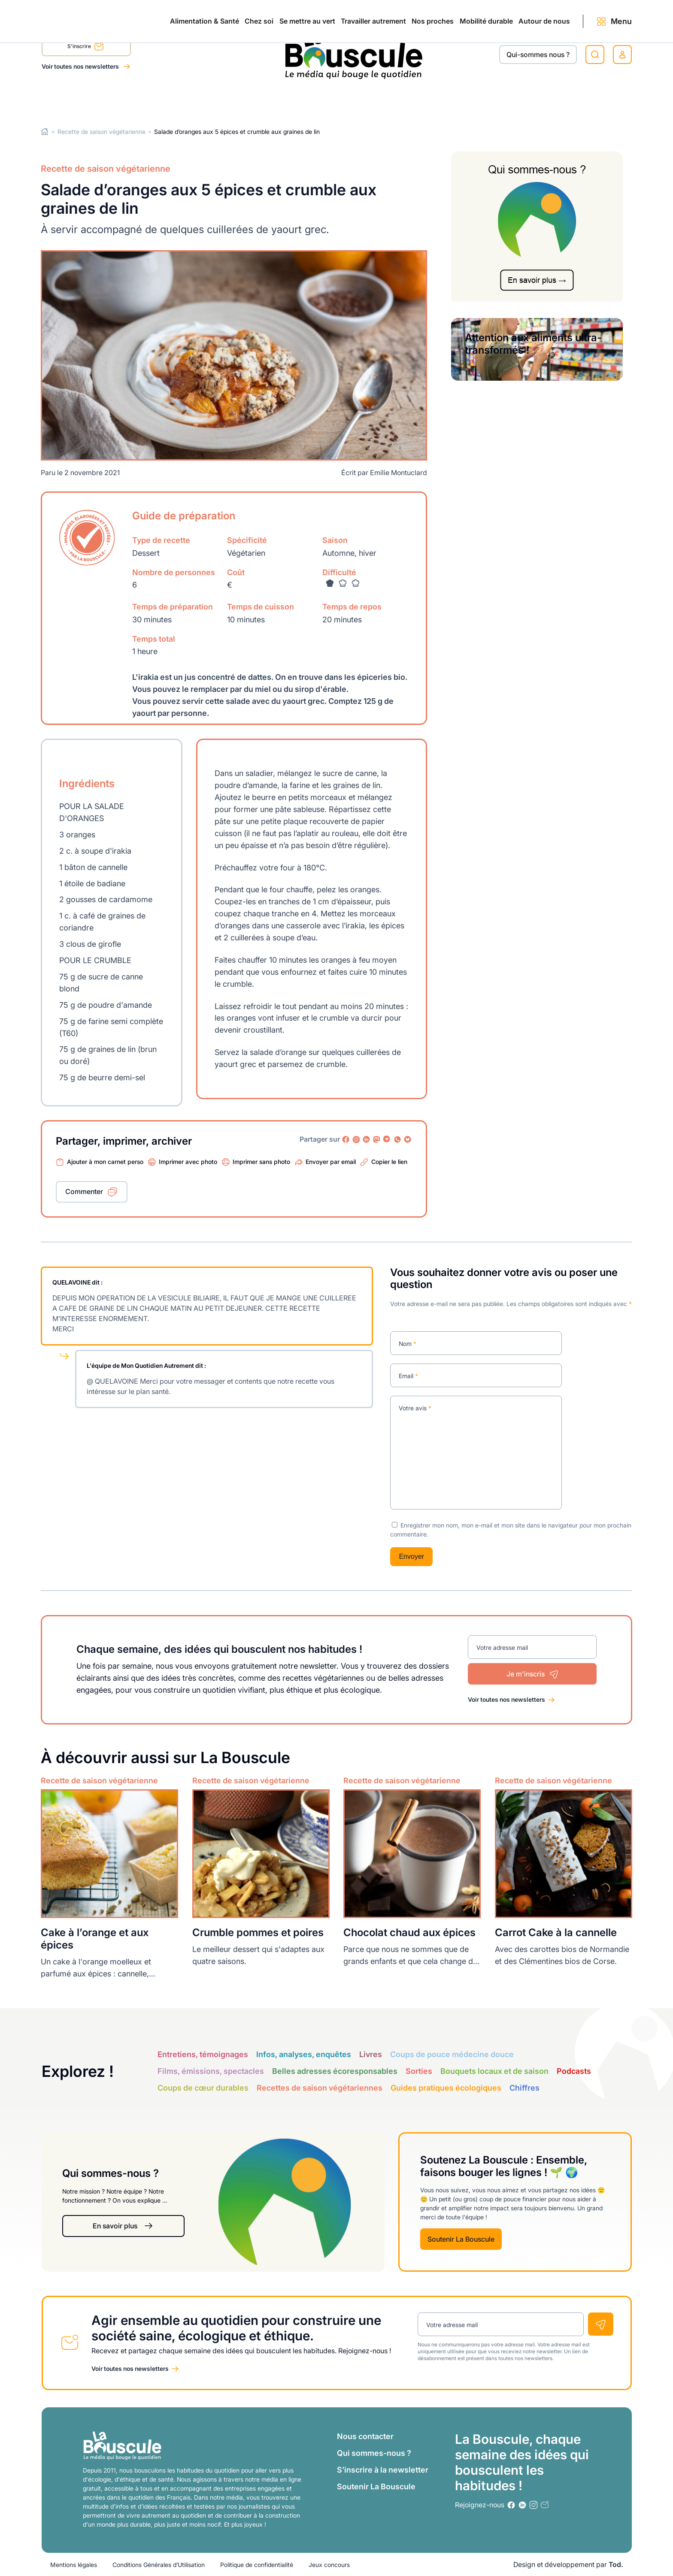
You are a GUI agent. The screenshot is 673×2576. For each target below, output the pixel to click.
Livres (370, 2054)
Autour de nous (527, 99)
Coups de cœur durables (203, 2087)
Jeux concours (329, 2564)
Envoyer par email (331, 1161)
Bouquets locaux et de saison (494, 2071)
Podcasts (574, 2071)
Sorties (419, 2071)
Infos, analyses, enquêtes (303, 2054)
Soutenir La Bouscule (460, 2239)
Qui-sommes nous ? (538, 54)
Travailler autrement (300, 99)
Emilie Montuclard (398, 472)
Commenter (84, 1191)
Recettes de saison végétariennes (319, 2087)
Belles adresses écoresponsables (334, 2071)
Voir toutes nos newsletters (81, 66)
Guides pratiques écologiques (446, 2087)
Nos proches (379, 99)
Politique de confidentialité (256, 2564)
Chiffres (524, 2087)
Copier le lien (389, 1161)
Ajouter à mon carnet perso (105, 1161)
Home (45, 131)
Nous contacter (365, 2436)
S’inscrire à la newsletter (382, 2469)
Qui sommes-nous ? (374, 2453)
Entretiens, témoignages (203, 2054)
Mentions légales (73, 2564)
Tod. (616, 2564)
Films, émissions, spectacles (211, 2071)
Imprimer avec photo (188, 1161)
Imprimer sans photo (261, 1161)
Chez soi (149, 99)
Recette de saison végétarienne (102, 131)
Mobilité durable (450, 99)
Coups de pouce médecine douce (452, 2054)
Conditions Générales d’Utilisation (158, 2564)
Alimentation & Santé (76, 99)
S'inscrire (85, 47)
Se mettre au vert (216, 99)
